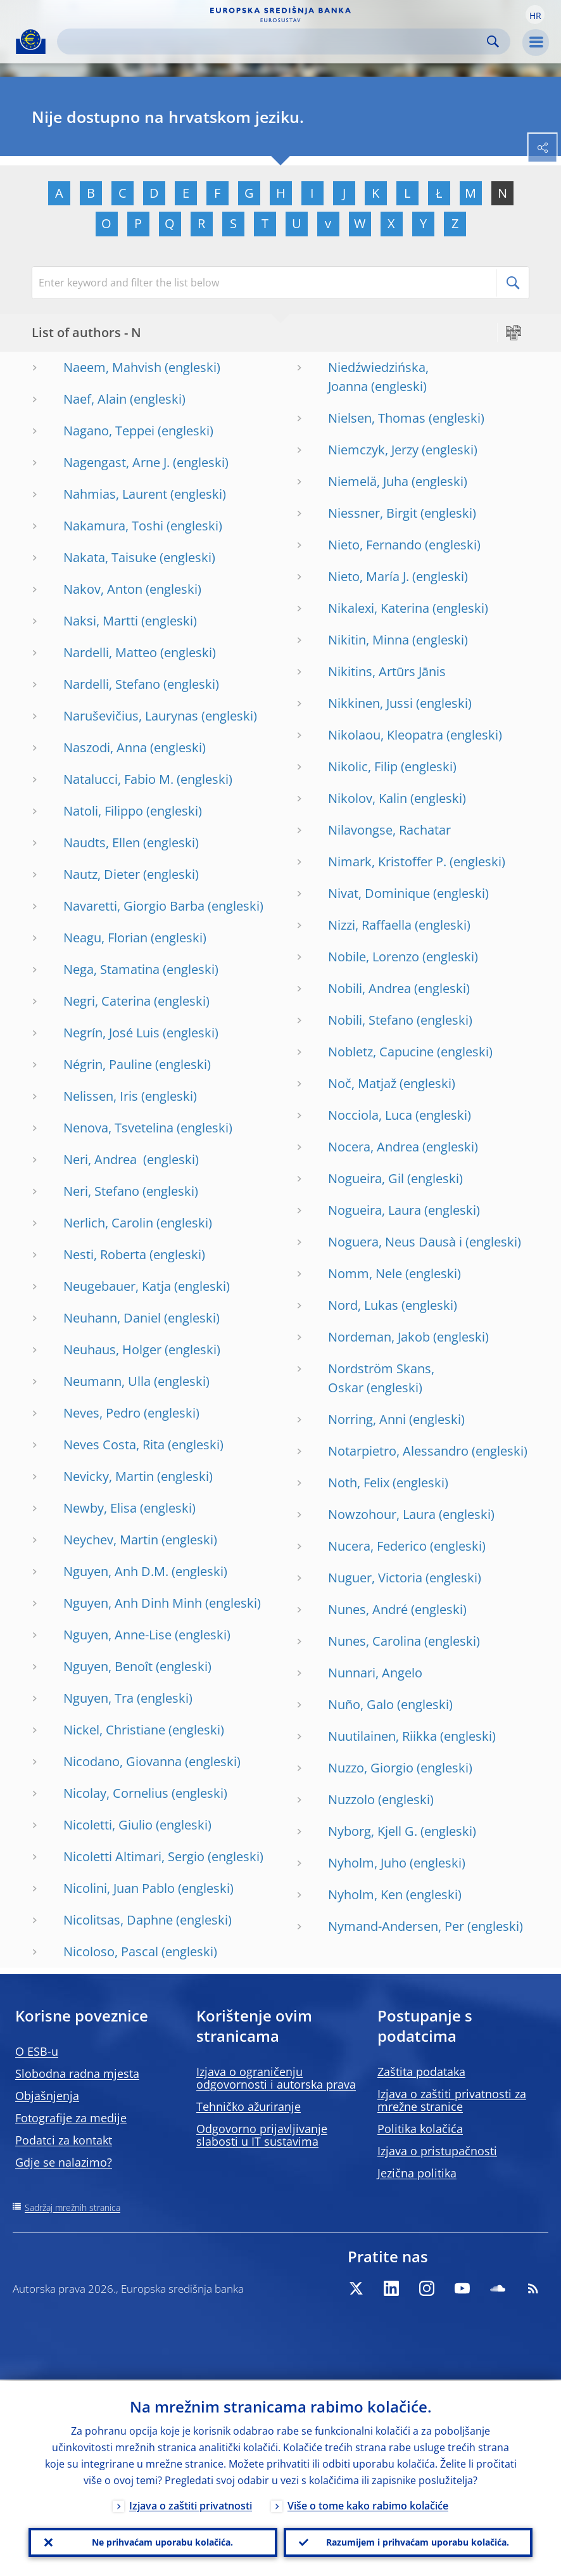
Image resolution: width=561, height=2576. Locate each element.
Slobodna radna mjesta (77, 2073)
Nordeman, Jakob (379, 1336)
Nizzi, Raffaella (370, 924)
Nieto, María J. (368, 576)
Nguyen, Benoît (108, 1666)
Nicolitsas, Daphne (118, 1919)
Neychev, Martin (110, 1539)
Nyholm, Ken (365, 1894)
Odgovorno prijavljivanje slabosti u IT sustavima (261, 2135)
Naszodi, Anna (105, 747)
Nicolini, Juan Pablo (119, 1888)
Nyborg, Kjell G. (372, 1831)
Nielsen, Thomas (376, 417)
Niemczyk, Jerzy (373, 449)
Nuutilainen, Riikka (382, 1736)
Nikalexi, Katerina (378, 608)
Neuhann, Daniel (112, 1317)
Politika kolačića (420, 2128)
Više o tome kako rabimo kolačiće (367, 2504)
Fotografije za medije (71, 2117)
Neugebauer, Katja (117, 1286)
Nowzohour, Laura (382, 1514)
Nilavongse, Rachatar (389, 829)
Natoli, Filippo (103, 810)
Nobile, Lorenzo (373, 956)
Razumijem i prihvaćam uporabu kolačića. (417, 2541)
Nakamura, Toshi (113, 525)
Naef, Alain (95, 398)
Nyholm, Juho (367, 1862)
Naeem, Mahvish (112, 367)
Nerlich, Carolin (108, 1222)
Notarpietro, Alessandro (398, 1450)
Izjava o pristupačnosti (437, 2150)
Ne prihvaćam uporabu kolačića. (162, 2541)
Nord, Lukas (363, 1305)
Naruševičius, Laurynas (130, 715)
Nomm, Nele (365, 1273)
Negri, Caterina (107, 1000)
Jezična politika (417, 2173)
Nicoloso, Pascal (110, 1951)
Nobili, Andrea (369, 988)
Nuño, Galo (361, 1704)
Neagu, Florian (105, 937)
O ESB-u (36, 2051)
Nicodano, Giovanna (122, 1761)
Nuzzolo (351, 1799)
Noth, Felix (358, 1482)
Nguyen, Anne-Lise (117, 1634)
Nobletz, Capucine (381, 1051)
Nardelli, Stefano (111, 684)
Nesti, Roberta (104, 1254)
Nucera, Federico (377, 1545)
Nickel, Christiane (114, 1729)
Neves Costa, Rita (114, 1444)
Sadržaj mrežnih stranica (72, 2207)
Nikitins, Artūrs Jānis (387, 671)
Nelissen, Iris (100, 1096)
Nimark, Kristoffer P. (387, 861)
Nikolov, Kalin (367, 798)
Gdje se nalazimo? (63, 2162)
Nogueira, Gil (366, 1178)
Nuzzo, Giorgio (370, 1767)
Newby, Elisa (100, 1507)
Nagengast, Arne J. (116, 462)
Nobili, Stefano (370, 1019)
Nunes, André (368, 1609)
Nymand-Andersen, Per (396, 1926)
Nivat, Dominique (379, 893)
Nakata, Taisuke (109, 557)
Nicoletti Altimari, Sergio (134, 1856)
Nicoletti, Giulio (108, 1824)
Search (492, 41)
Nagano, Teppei (108, 430)
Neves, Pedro (102, 1412)
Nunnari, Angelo (375, 1672)
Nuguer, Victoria (375, 1577)
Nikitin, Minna (368, 639)
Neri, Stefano (101, 1191)
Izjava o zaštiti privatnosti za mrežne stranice (451, 2100)
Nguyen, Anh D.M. (115, 1571)
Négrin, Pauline (107, 1064)
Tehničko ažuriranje (248, 2106)
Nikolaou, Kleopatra (385, 734)
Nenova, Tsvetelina (118, 1127)
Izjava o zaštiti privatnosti (190, 2504)
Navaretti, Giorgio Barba (134, 905)
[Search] (273, 41)
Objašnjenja (47, 2095)
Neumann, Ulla (107, 1381)
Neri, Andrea (101, 1159)
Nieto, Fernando (375, 544)
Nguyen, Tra (98, 1698)
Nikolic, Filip (363, 766)
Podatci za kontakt (63, 2140)
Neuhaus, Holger (112, 1349)
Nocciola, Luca (370, 1115)
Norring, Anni (367, 1419)
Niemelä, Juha (368, 481)
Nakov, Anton (102, 589)
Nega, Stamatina (111, 969)
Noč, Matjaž (362, 1083)
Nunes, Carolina (374, 1641)
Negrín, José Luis (111, 1032)
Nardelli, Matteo (110, 652)
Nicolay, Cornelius (115, 1793)
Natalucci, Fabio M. (118, 779)
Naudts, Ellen (101, 842)
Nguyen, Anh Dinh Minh (132, 1603)
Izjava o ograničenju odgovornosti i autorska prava (276, 2078)
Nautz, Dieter (101, 874)
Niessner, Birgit (372, 513)
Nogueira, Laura (374, 1210)
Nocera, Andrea (373, 1146)
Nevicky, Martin (108, 1476)
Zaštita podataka (421, 2071)
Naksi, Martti (100, 620)
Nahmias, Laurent (115, 494)
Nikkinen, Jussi (370, 703)
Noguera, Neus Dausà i (395, 1241)
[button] (535, 14)
